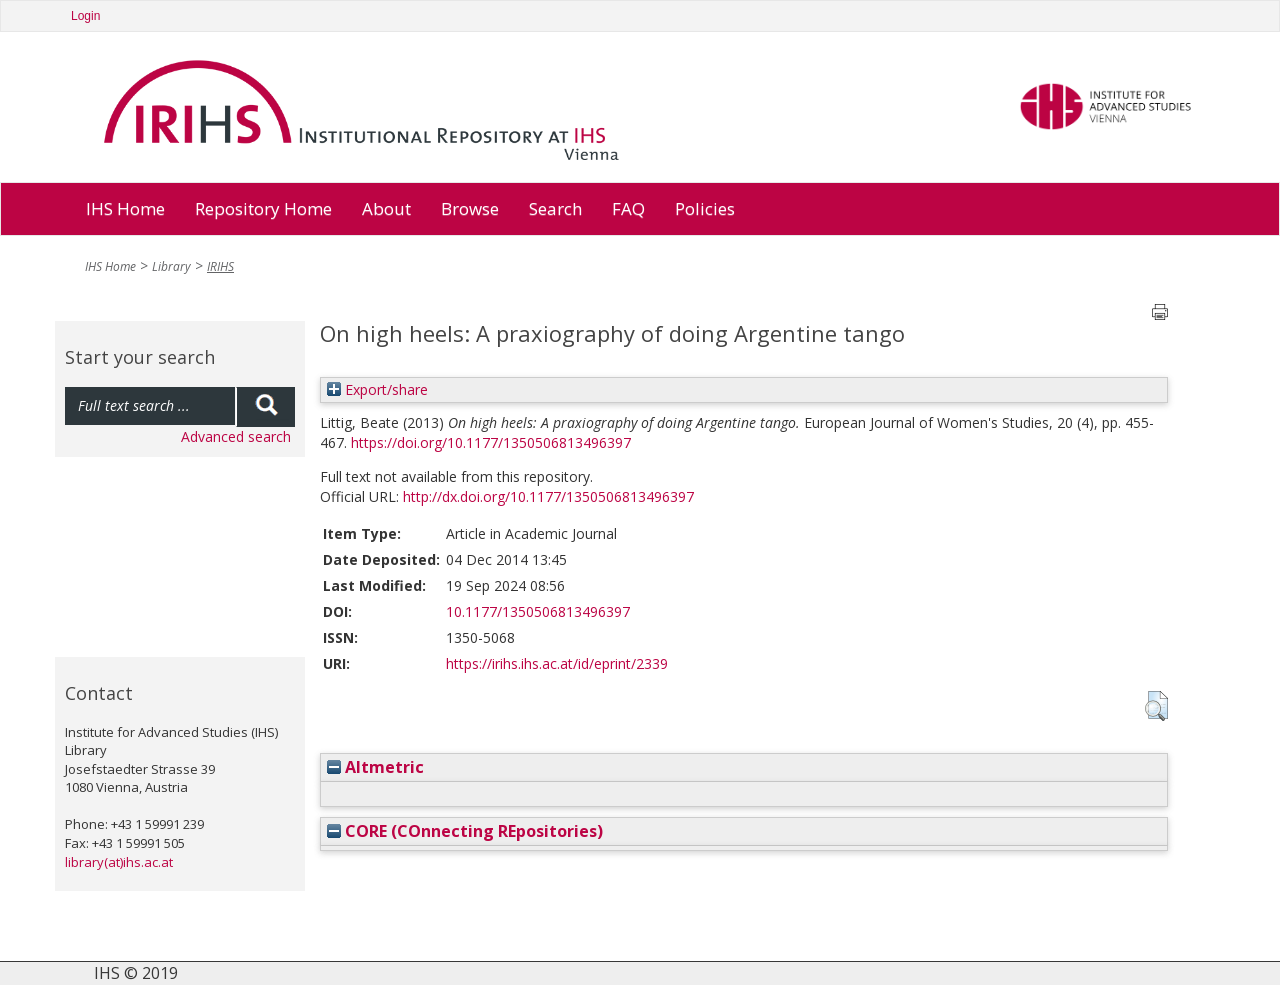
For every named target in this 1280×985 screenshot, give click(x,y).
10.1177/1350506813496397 (538, 611)
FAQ (628, 208)
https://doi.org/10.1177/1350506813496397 (491, 442)
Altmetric (375, 767)
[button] (1156, 706)
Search (555, 208)
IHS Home (125, 208)
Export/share (377, 389)
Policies (705, 208)
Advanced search (236, 436)
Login (85, 16)
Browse (470, 208)
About (386, 208)
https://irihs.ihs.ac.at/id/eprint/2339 (557, 663)
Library (171, 266)
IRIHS (220, 266)
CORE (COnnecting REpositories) (465, 831)
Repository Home (263, 208)
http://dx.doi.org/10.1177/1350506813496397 (548, 496)
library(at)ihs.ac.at (119, 862)
